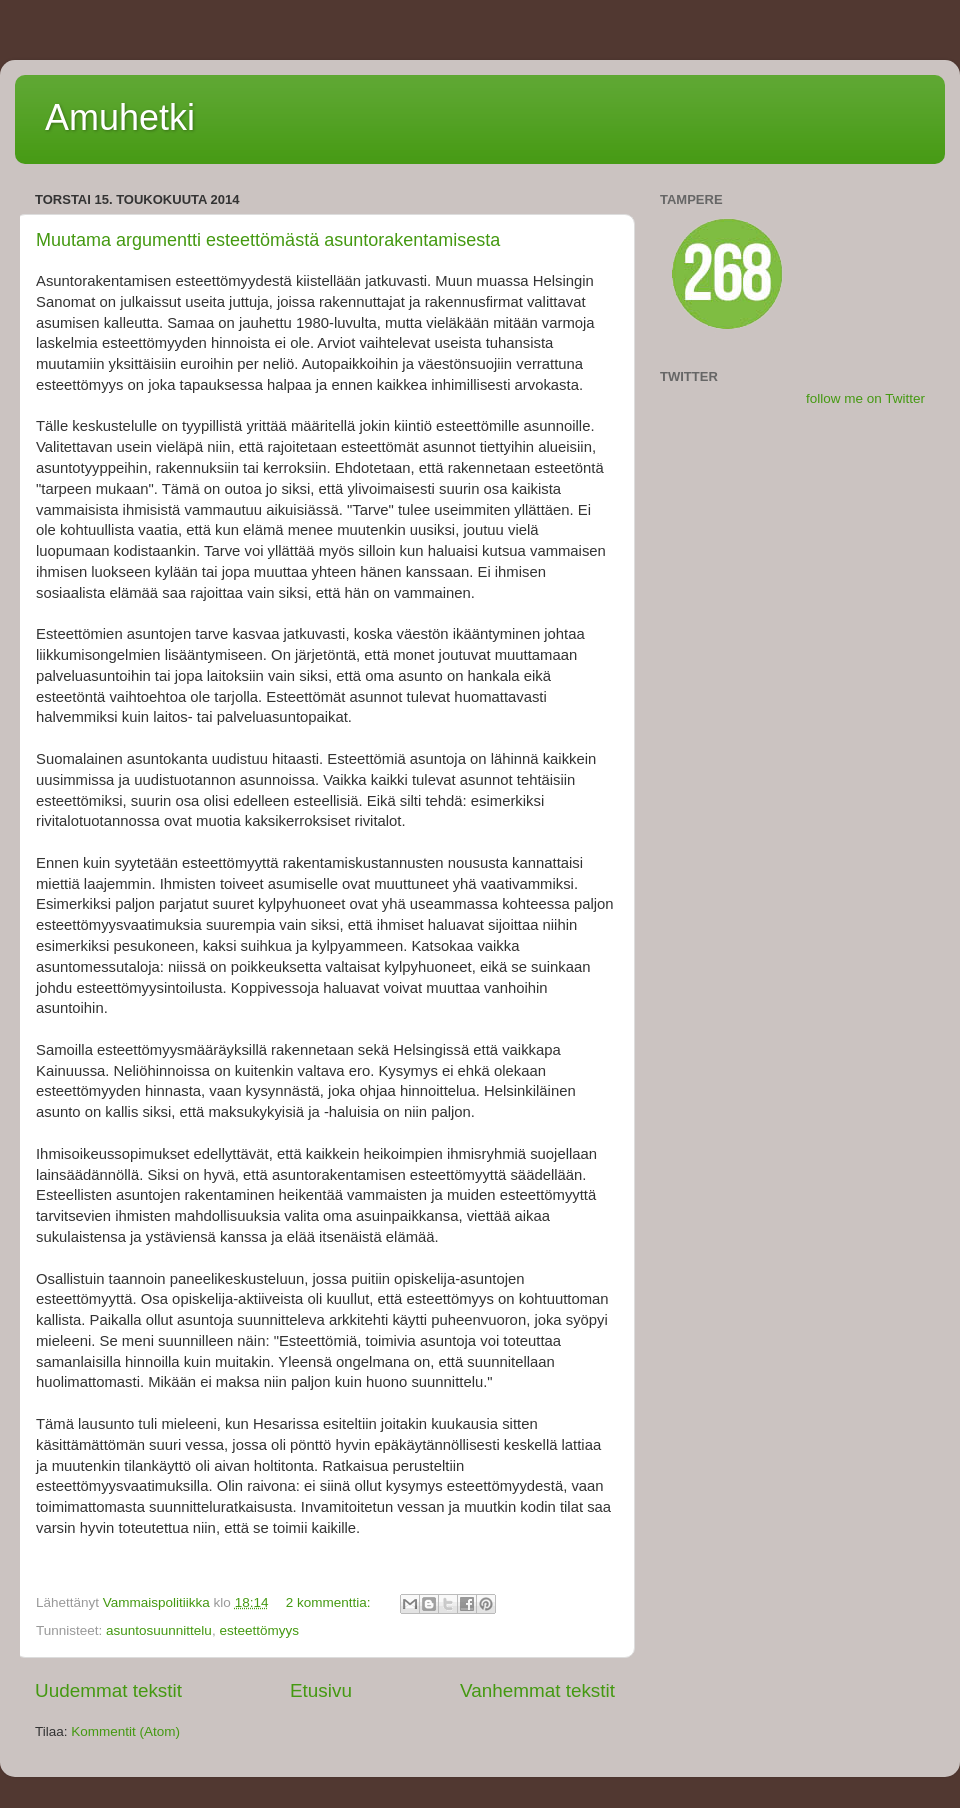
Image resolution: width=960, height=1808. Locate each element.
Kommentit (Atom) (125, 1731)
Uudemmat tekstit (108, 1690)
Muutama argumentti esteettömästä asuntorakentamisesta (268, 240)
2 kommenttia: (330, 1602)
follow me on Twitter (865, 398)
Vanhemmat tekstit (537, 1690)
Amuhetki (120, 117)
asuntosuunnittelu (159, 1630)
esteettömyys (259, 1630)
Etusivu (321, 1690)
